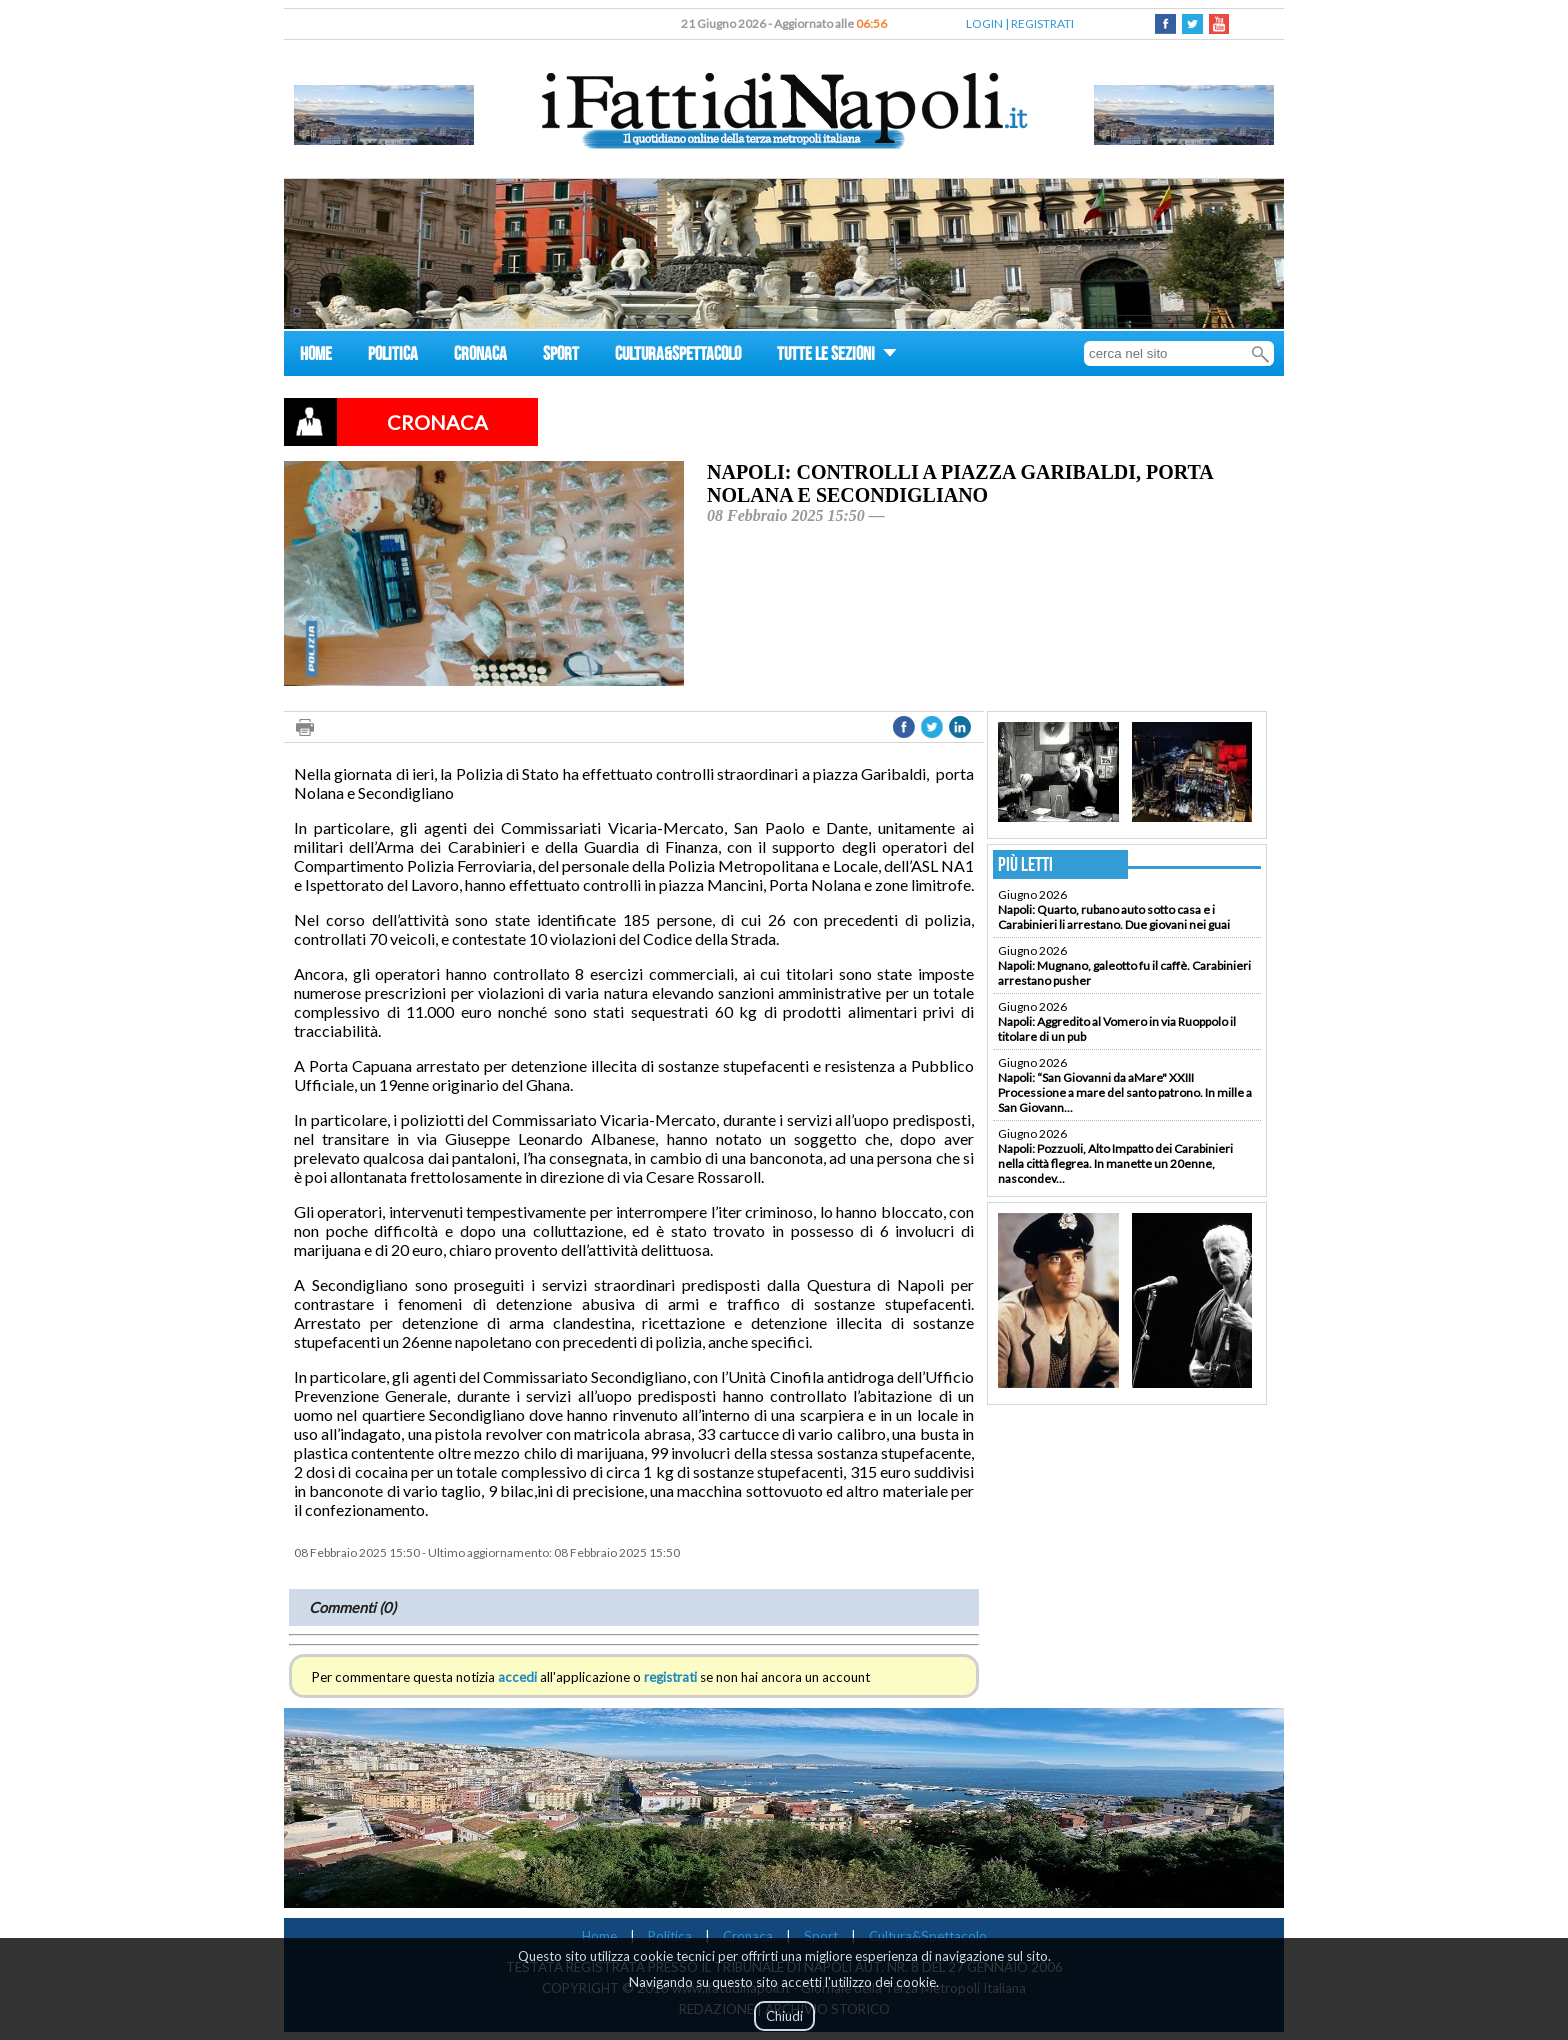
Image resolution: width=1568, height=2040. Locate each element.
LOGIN (984, 23)
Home (599, 1936)
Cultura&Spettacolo (928, 1936)
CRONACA (480, 356)
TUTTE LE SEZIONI (837, 356)
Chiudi (784, 2016)
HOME (316, 356)
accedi (517, 1677)
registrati (670, 1677)
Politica (670, 1936)
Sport (821, 1936)
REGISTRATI (1042, 23)
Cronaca (748, 1936)
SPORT (561, 356)
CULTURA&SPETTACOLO (678, 356)
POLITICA (393, 356)
